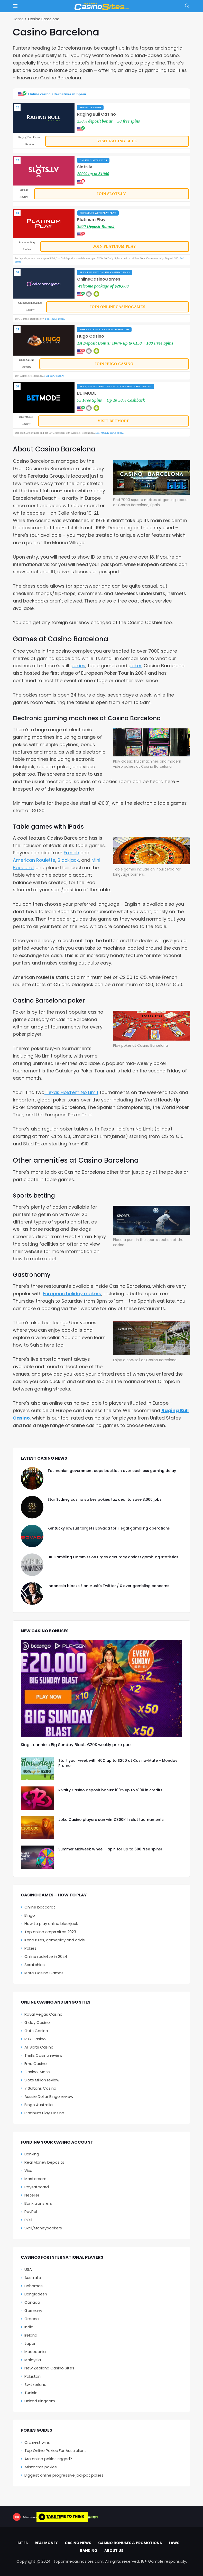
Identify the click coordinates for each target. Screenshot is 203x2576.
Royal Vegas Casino (43, 2018)
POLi (28, 2223)
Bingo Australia (38, 2108)
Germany (33, 2314)
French (71, 856)
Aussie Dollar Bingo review (48, 2100)
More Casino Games (43, 1976)
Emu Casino (35, 2067)
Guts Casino (36, 2034)
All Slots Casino (38, 2051)
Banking (31, 2158)
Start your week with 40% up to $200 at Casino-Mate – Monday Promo (117, 1767)
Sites (22, 2542)
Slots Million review (41, 2084)
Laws (174, 2542)
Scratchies (34, 1968)
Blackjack (68, 864)
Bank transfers (38, 2207)
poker (135, 669)
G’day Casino (37, 2026)
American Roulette (34, 864)
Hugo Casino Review (49, 367)
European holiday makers (72, 1297)
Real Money (46, 2542)
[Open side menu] (15, 6)
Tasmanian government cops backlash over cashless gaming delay (112, 1474)
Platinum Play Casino (44, 2116)
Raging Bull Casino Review (51, 140)
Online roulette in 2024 (45, 1960)
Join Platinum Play (115, 245)
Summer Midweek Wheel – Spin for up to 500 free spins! (110, 1853)
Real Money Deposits (44, 2166)
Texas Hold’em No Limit (71, 1096)
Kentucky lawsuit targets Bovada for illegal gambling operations (109, 1532)
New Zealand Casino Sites (49, 2372)
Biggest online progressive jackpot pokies (64, 2479)
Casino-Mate (37, 2075)
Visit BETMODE (114, 425)
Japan (30, 2347)
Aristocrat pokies (40, 2470)
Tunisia (31, 2396)
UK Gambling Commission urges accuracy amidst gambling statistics (113, 1560)
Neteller (31, 2199)
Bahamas (33, 2289)
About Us (113, 2550)
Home (18, 19)
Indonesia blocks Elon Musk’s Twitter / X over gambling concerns (108, 1589)
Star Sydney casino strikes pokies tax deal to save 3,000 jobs (105, 1503)
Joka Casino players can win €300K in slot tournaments (111, 1823)
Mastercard (35, 2182)
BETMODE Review (49, 424)
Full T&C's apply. (54, 323)
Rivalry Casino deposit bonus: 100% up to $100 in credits (110, 1793)
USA (28, 2273)
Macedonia (35, 2355)
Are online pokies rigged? (48, 2462)
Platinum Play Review (50, 244)
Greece (31, 2322)
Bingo (29, 1919)
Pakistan (32, 2380)
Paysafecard (36, 2190)
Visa (28, 2174)
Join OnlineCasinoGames (118, 308)
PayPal (30, 2215)
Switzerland (35, 2388)
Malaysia (32, 2363)
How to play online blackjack (51, 1927)
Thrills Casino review (43, 2059)
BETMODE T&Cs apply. (109, 436)
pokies (77, 669)
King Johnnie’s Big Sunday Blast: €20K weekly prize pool (76, 1748)
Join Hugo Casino (114, 368)
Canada (32, 2306)
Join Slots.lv (111, 193)
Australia (32, 2281)
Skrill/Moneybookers (43, 2232)
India (28, 2330)
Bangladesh (35, 2298)
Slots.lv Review (48, 192)
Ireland (30, 2339)
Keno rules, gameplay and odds (54, 1944)
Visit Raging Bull (118, 141)
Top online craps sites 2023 (50, 1935)
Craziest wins (37, 2446)
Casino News (78, 2542)
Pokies (30, 1952)
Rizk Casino (35, 2042)
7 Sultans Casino (40, 2092)
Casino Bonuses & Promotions (130, 2542)
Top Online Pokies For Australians (55, 2454)
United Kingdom (39, 2404)
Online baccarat (39, 1911)
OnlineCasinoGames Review (51, 307)
